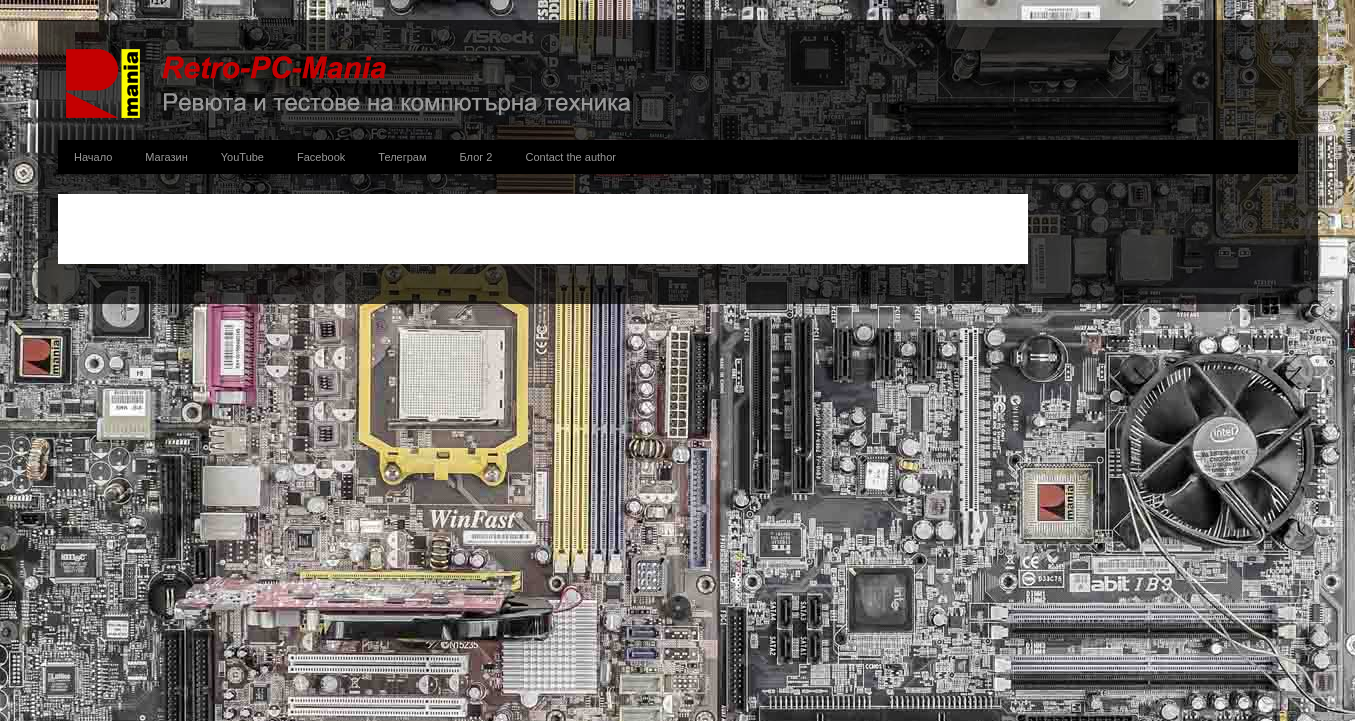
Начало (93, 157)
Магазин (166, 157)
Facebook (321, 157)
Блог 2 (476, 157)
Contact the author (570, 157)
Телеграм (402, 157)
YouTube (242, 157)
